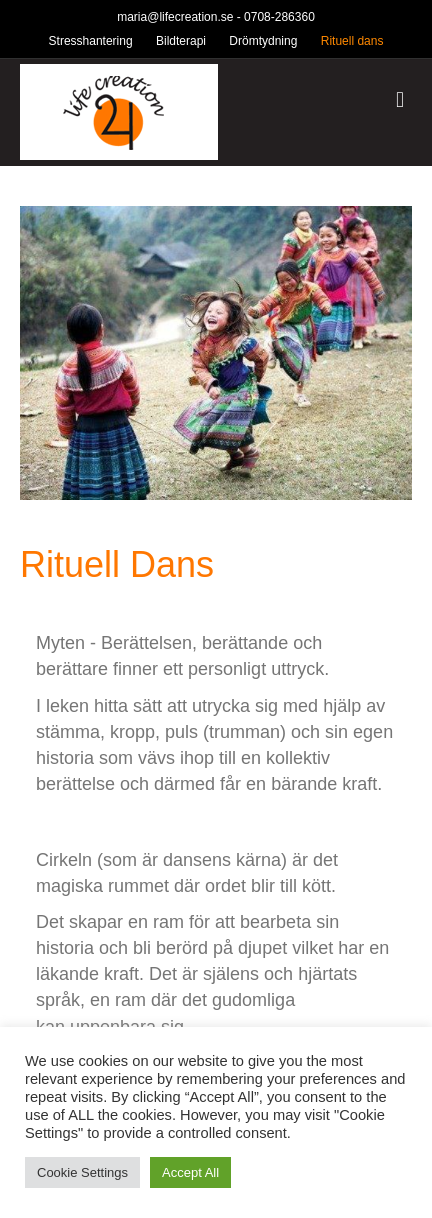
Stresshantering (91, 41)
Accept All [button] (190, 1172)
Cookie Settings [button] (82, 1172)
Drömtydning (263, 41)
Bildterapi (181, 41)
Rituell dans (352, 41)
